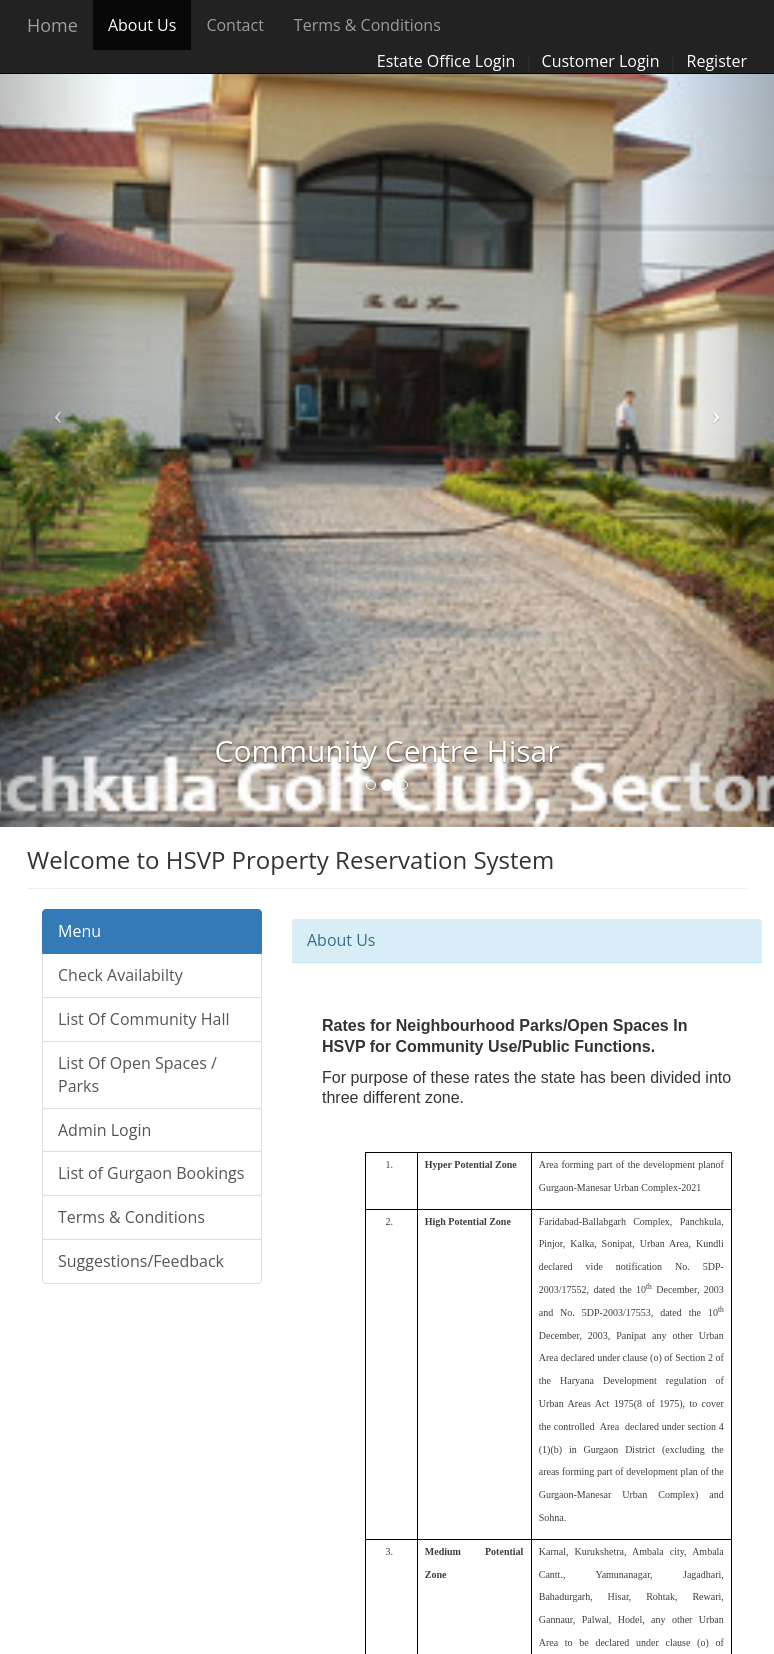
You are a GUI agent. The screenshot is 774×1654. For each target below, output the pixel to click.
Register (717, 61)
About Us (142, 25)
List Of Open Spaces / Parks (137, 1074)
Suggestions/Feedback (141, 1261)
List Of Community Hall (144, 1019)
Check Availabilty (120, 975)
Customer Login (601, 61)
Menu (79, 931)
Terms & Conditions (367, 25)
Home (52, 25)
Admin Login (104, 1130)
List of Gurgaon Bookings (151, 1173)
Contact (234, 25)
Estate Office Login (446, 61)
